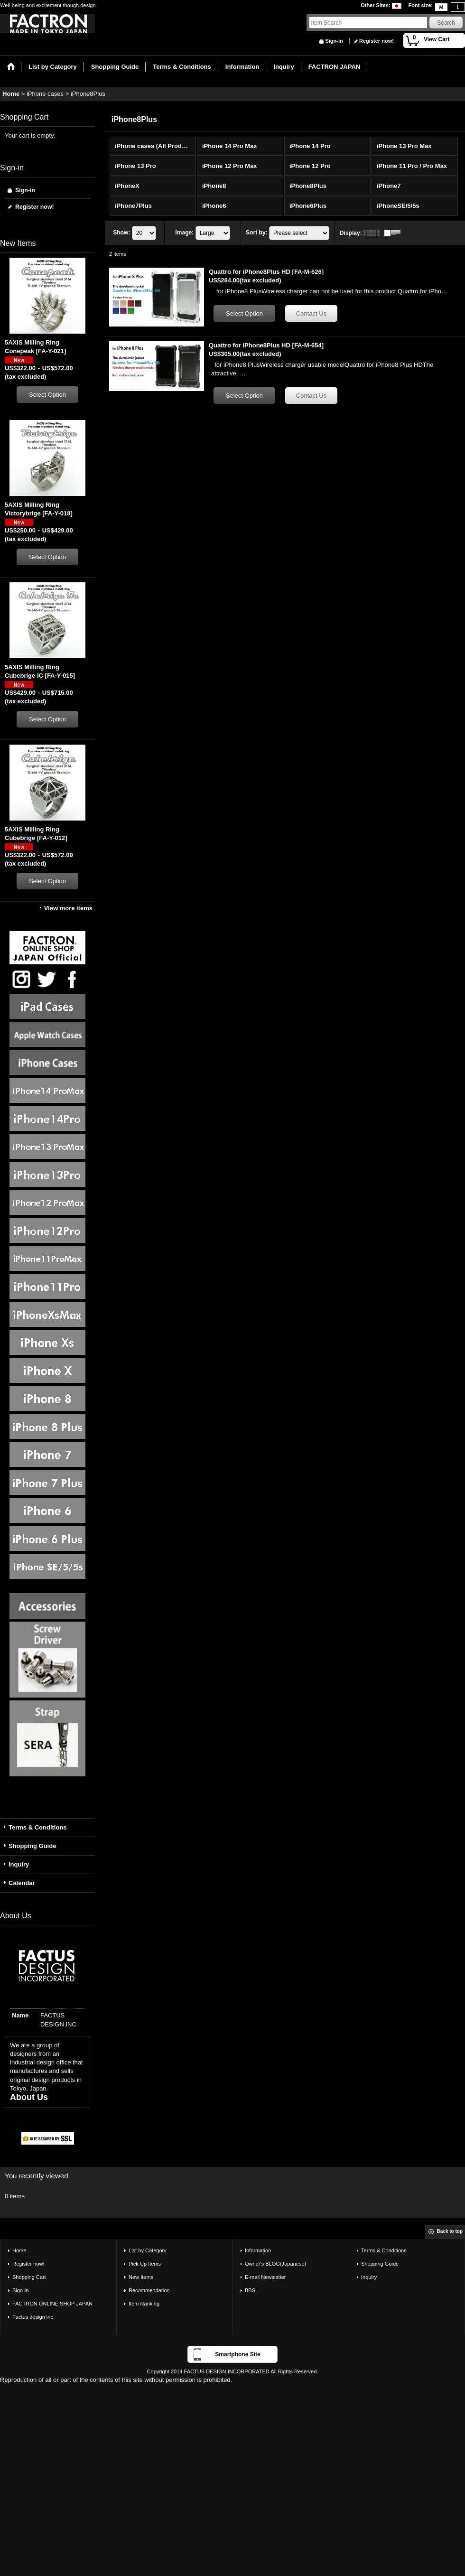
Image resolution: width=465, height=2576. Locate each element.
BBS (250, 2290)
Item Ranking (144, 2303)
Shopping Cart (29, 2277)
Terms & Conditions (38, 1827)
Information (258, 2250)
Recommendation (149, 2290)
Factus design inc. (33, 2317)
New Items (141, 2277)
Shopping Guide (32, 1845)
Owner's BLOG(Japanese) (275, 2264)
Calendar (22, 1882)
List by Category (148, 2250)
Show (121, 232)
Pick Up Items (145, 2264)
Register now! (376, 41)
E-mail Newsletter (265, 2277)
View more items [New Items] (68, 908)
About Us (29, 2097)
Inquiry (19, 1864)
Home (19, 2250)
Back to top (450, 2231)
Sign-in (334, 41)
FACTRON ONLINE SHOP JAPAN (52, 2303)
